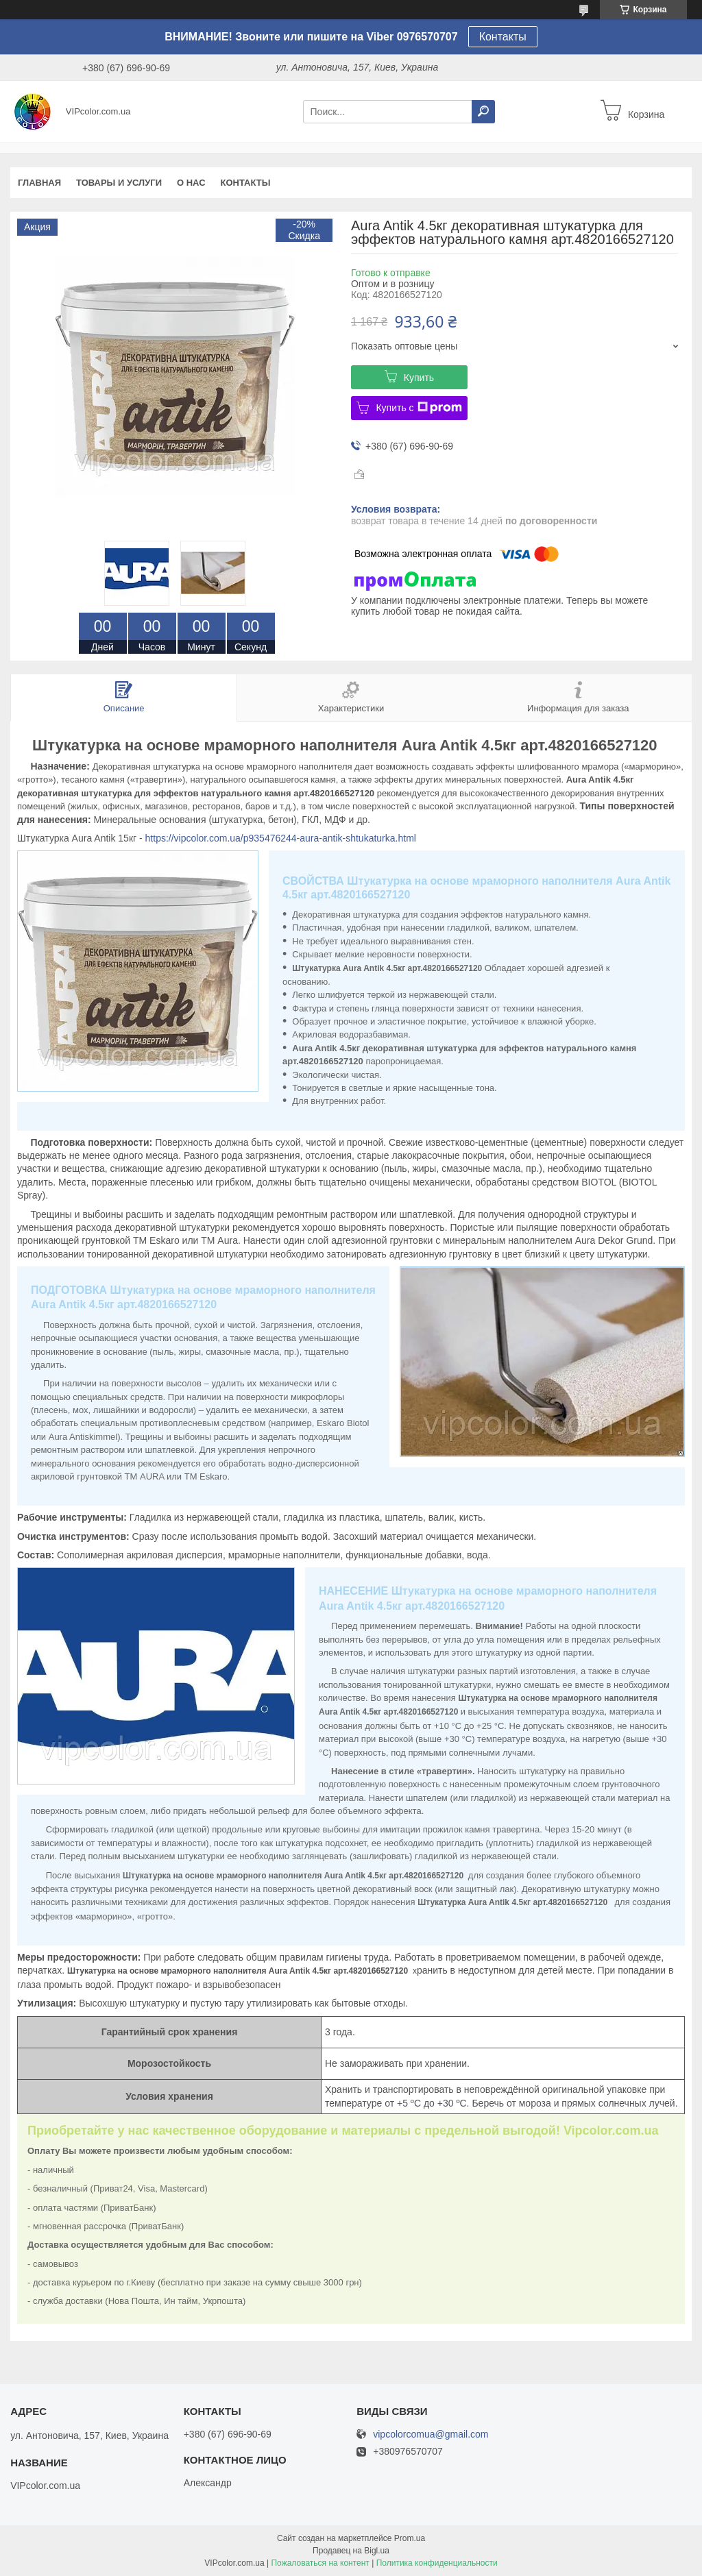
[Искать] (483, 111)
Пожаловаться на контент (320, 2563)
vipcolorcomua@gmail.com (430, 2434)
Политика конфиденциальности (437, 2563)
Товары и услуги (119, 182)
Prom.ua (409, 2538)
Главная (39, 182)
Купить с (418, 408)
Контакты (502, 36)
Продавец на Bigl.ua (351, 2550)
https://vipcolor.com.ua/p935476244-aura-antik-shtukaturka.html (280, 838)
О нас (191, 182)
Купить (419, 377)
